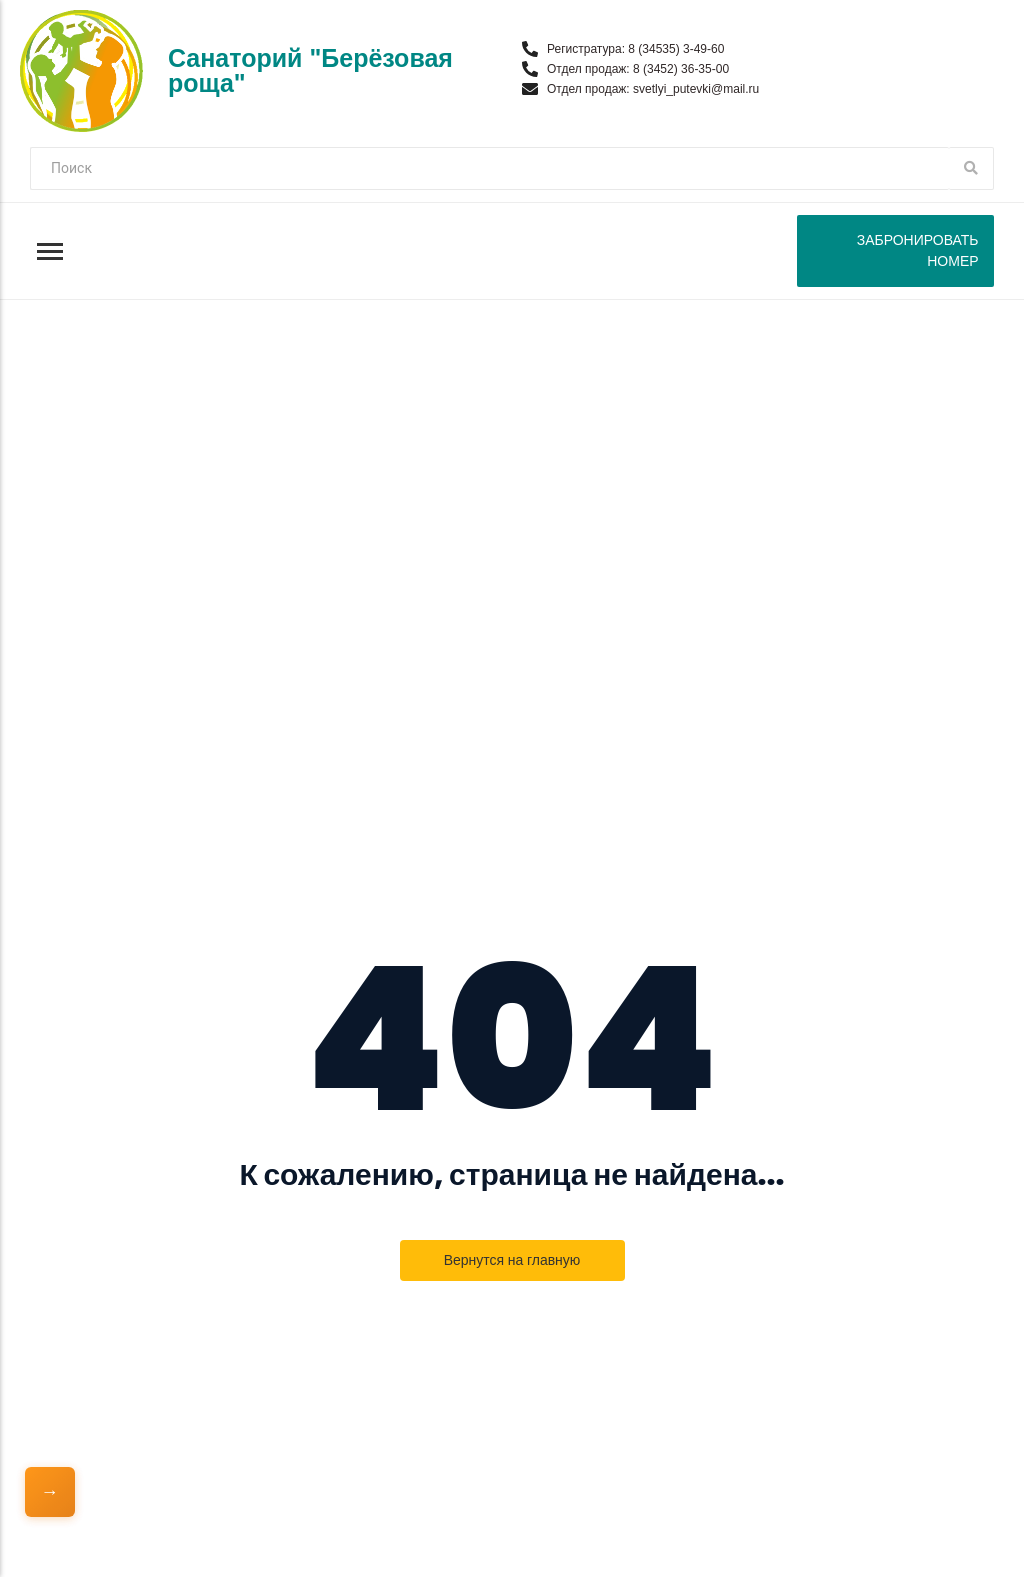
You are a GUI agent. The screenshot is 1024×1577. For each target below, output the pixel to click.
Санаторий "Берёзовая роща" (310, 70)
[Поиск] (489, 168)
